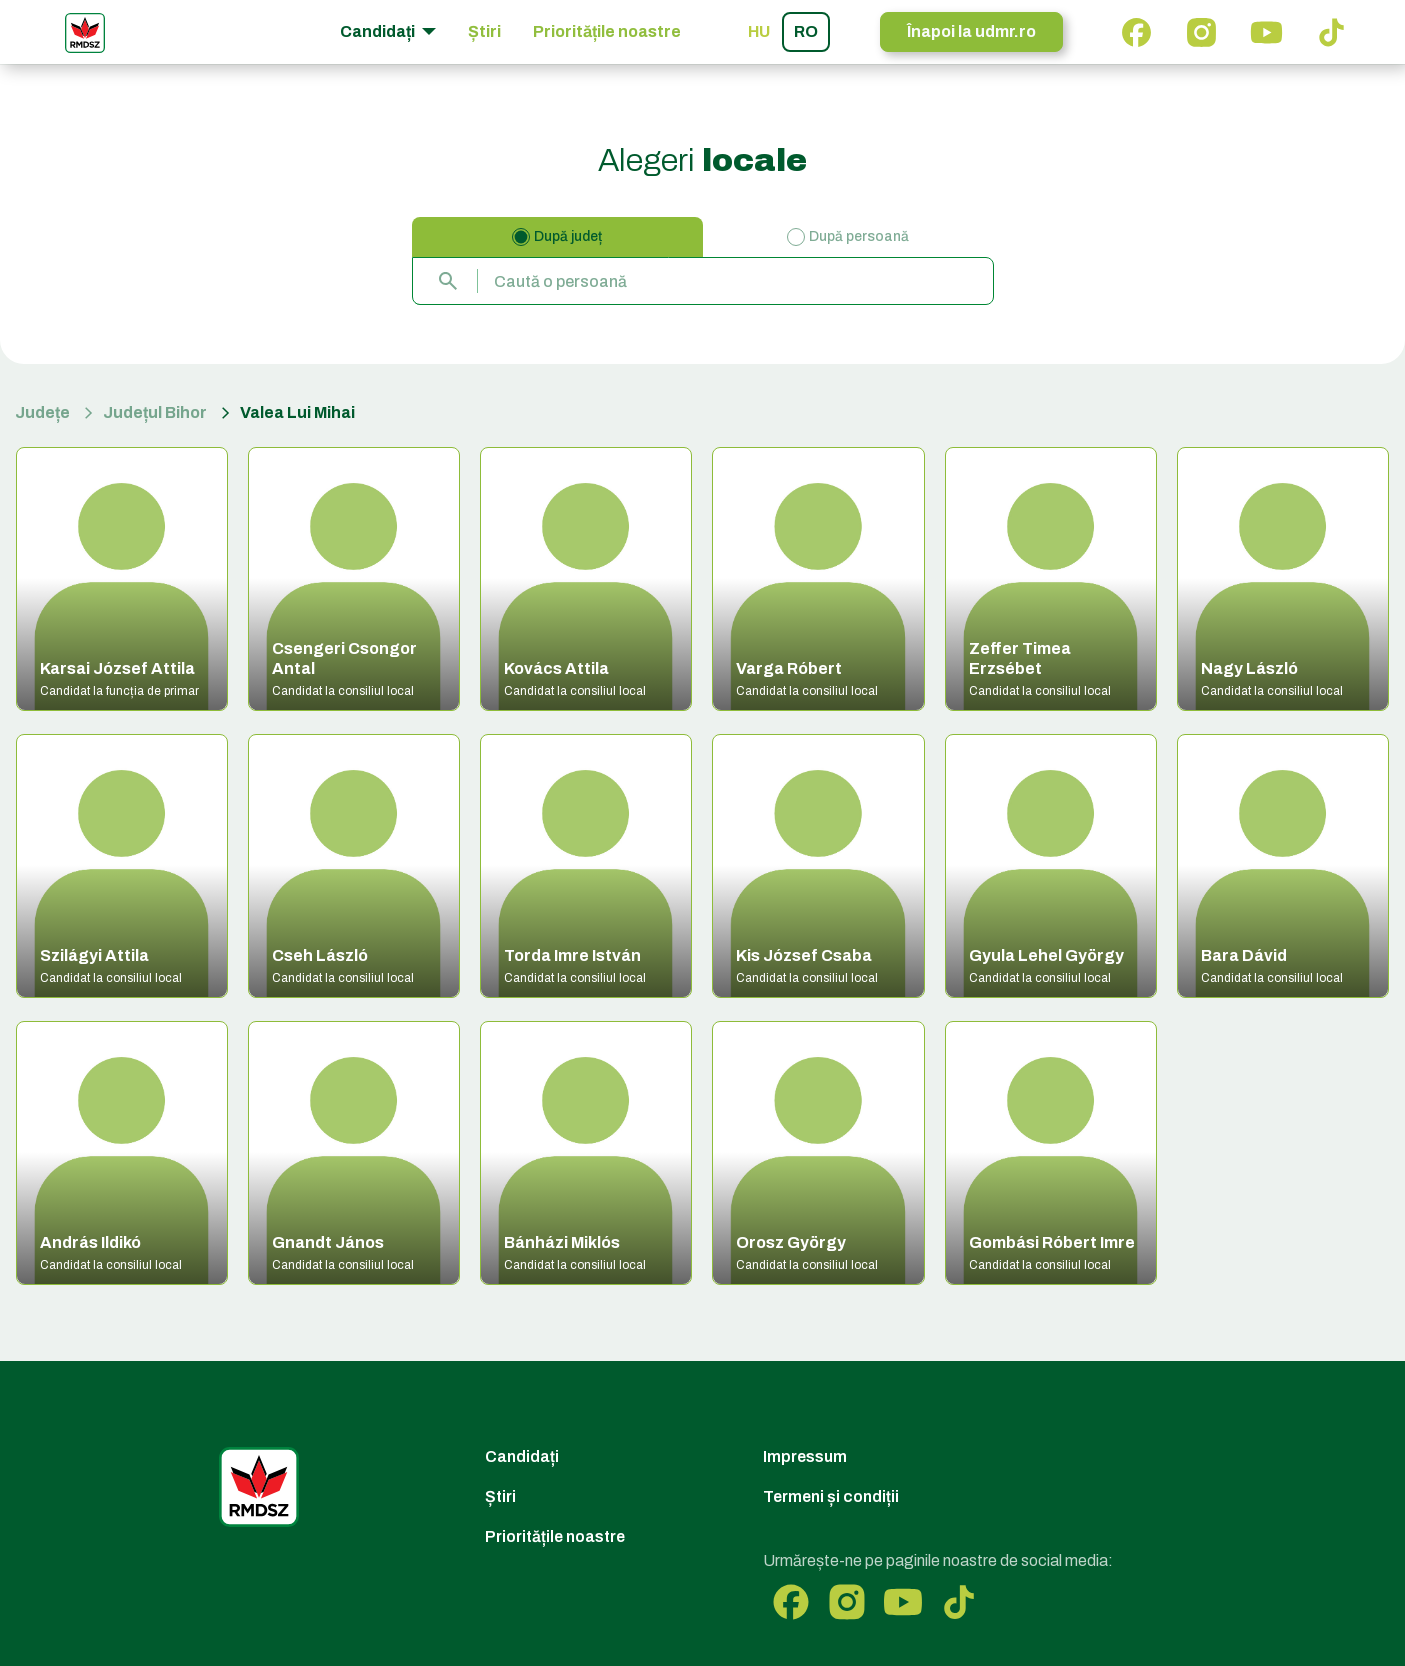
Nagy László (1249, 668)
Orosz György (791, 1242)
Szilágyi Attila (94, 955)
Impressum (805, 1456)
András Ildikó (90, 1242)
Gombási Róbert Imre (1052, 1242)
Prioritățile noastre (607, 31)
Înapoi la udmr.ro (971, 31)
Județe (42, 412)
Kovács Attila (556, 668)
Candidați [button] (379, 31)
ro (806, 31)
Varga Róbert (789, 668)
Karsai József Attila (117, 668)
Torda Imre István (572, 955)
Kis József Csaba (804, 955)
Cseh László (320, 955)
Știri (484, 31)
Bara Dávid (1244, 955)
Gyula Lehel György (1046, 955)
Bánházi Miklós (562, 1242)
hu (759, 31)
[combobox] (703, 281)
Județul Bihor (155, 412)
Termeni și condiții (831, 1496)
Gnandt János (328, 1242)
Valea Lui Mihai (297, 412)
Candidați (522, 1456)
